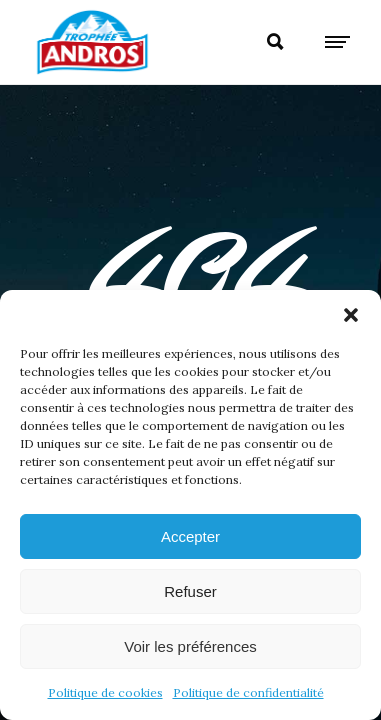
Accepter (190, 536)
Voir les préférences (190, 646)
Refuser (190, 591)
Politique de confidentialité (248, 692)
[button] (351, 315)
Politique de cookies (105, 692)
